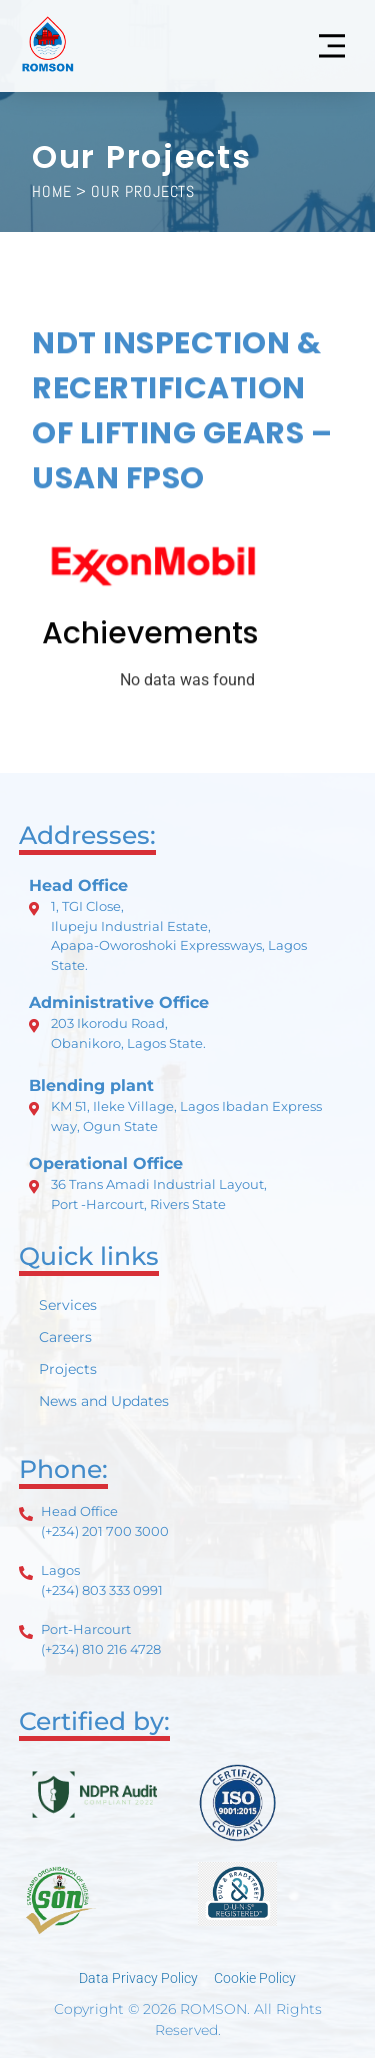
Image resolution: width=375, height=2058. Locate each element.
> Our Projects (136, 191)
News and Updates (104, 1401)
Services (68, 1305)
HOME (52, 191)
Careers (65, 1337)
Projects (68, 1369)
